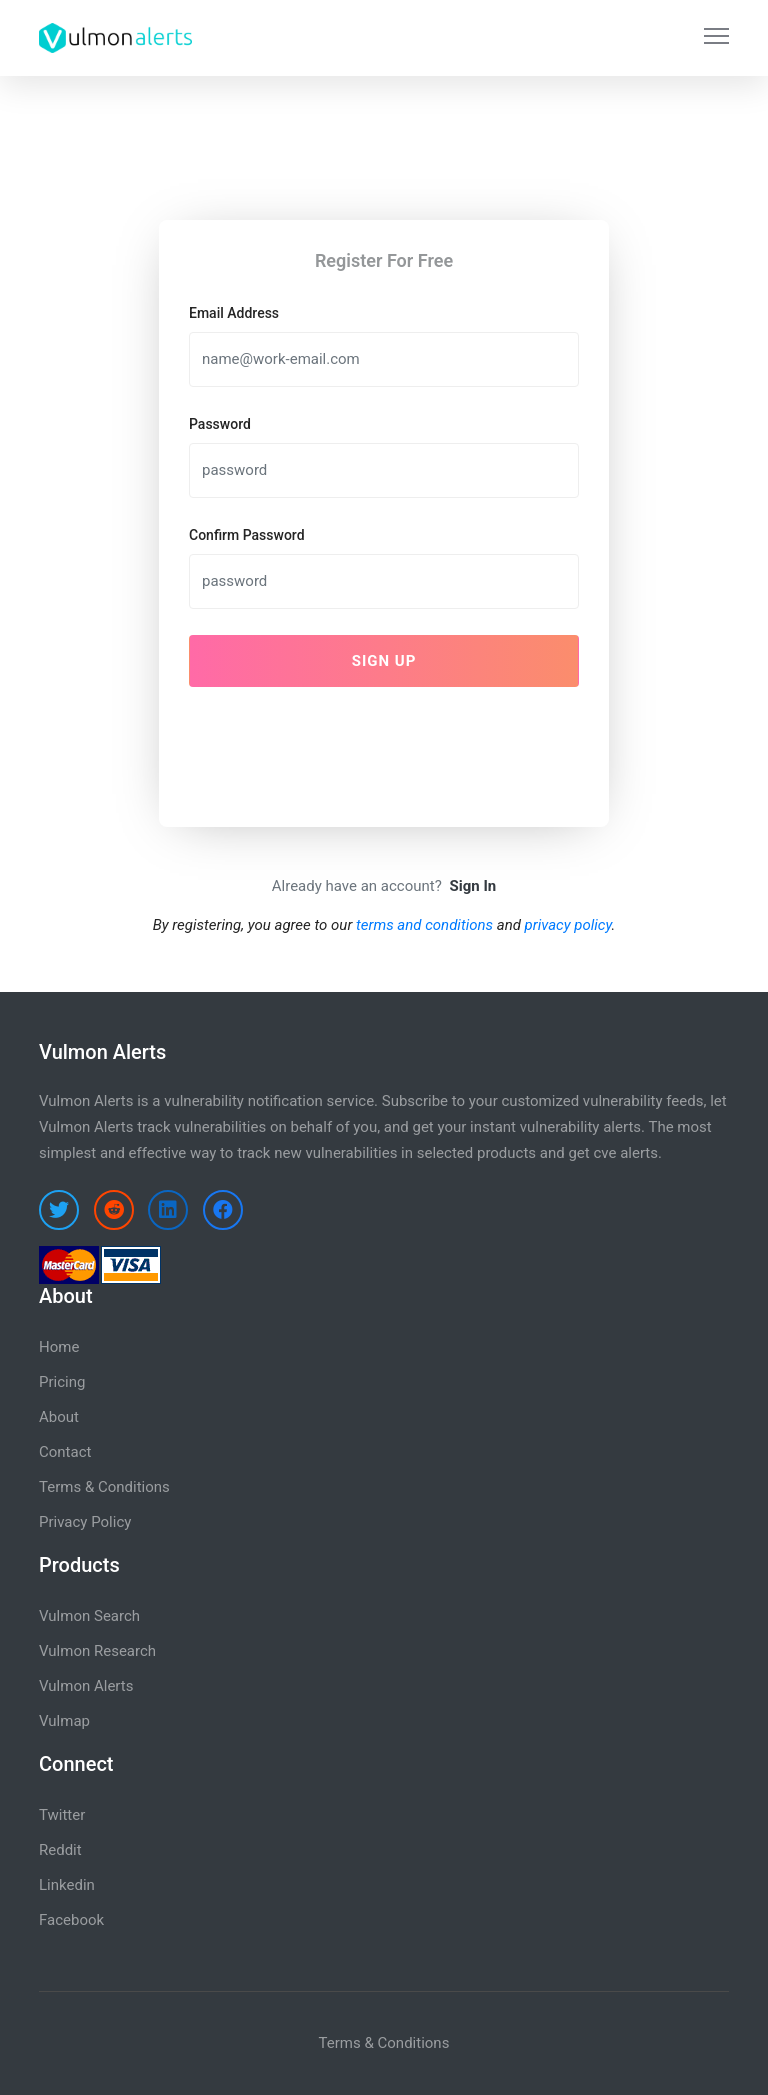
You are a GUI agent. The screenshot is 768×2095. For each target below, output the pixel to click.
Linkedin (67, 1885)
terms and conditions (424, 925)
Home (59, 1347)
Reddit (60, 1850)
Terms (340, 2043)
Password (220, 424)
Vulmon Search (89, 1616)
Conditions (414, 2043)
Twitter (62, 1815)
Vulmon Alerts (86, 1686)
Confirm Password (247, 535)
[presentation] (341, 742)
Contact (65, 1452)
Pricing (62, 1382)
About (59, 1417)
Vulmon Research (97, 1651)
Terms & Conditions (104, 1487)
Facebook (71, 1920)
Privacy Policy (85, 1522)
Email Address (234, 313)
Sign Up (384, 661)
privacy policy (568, 925)
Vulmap (64, 1721)
